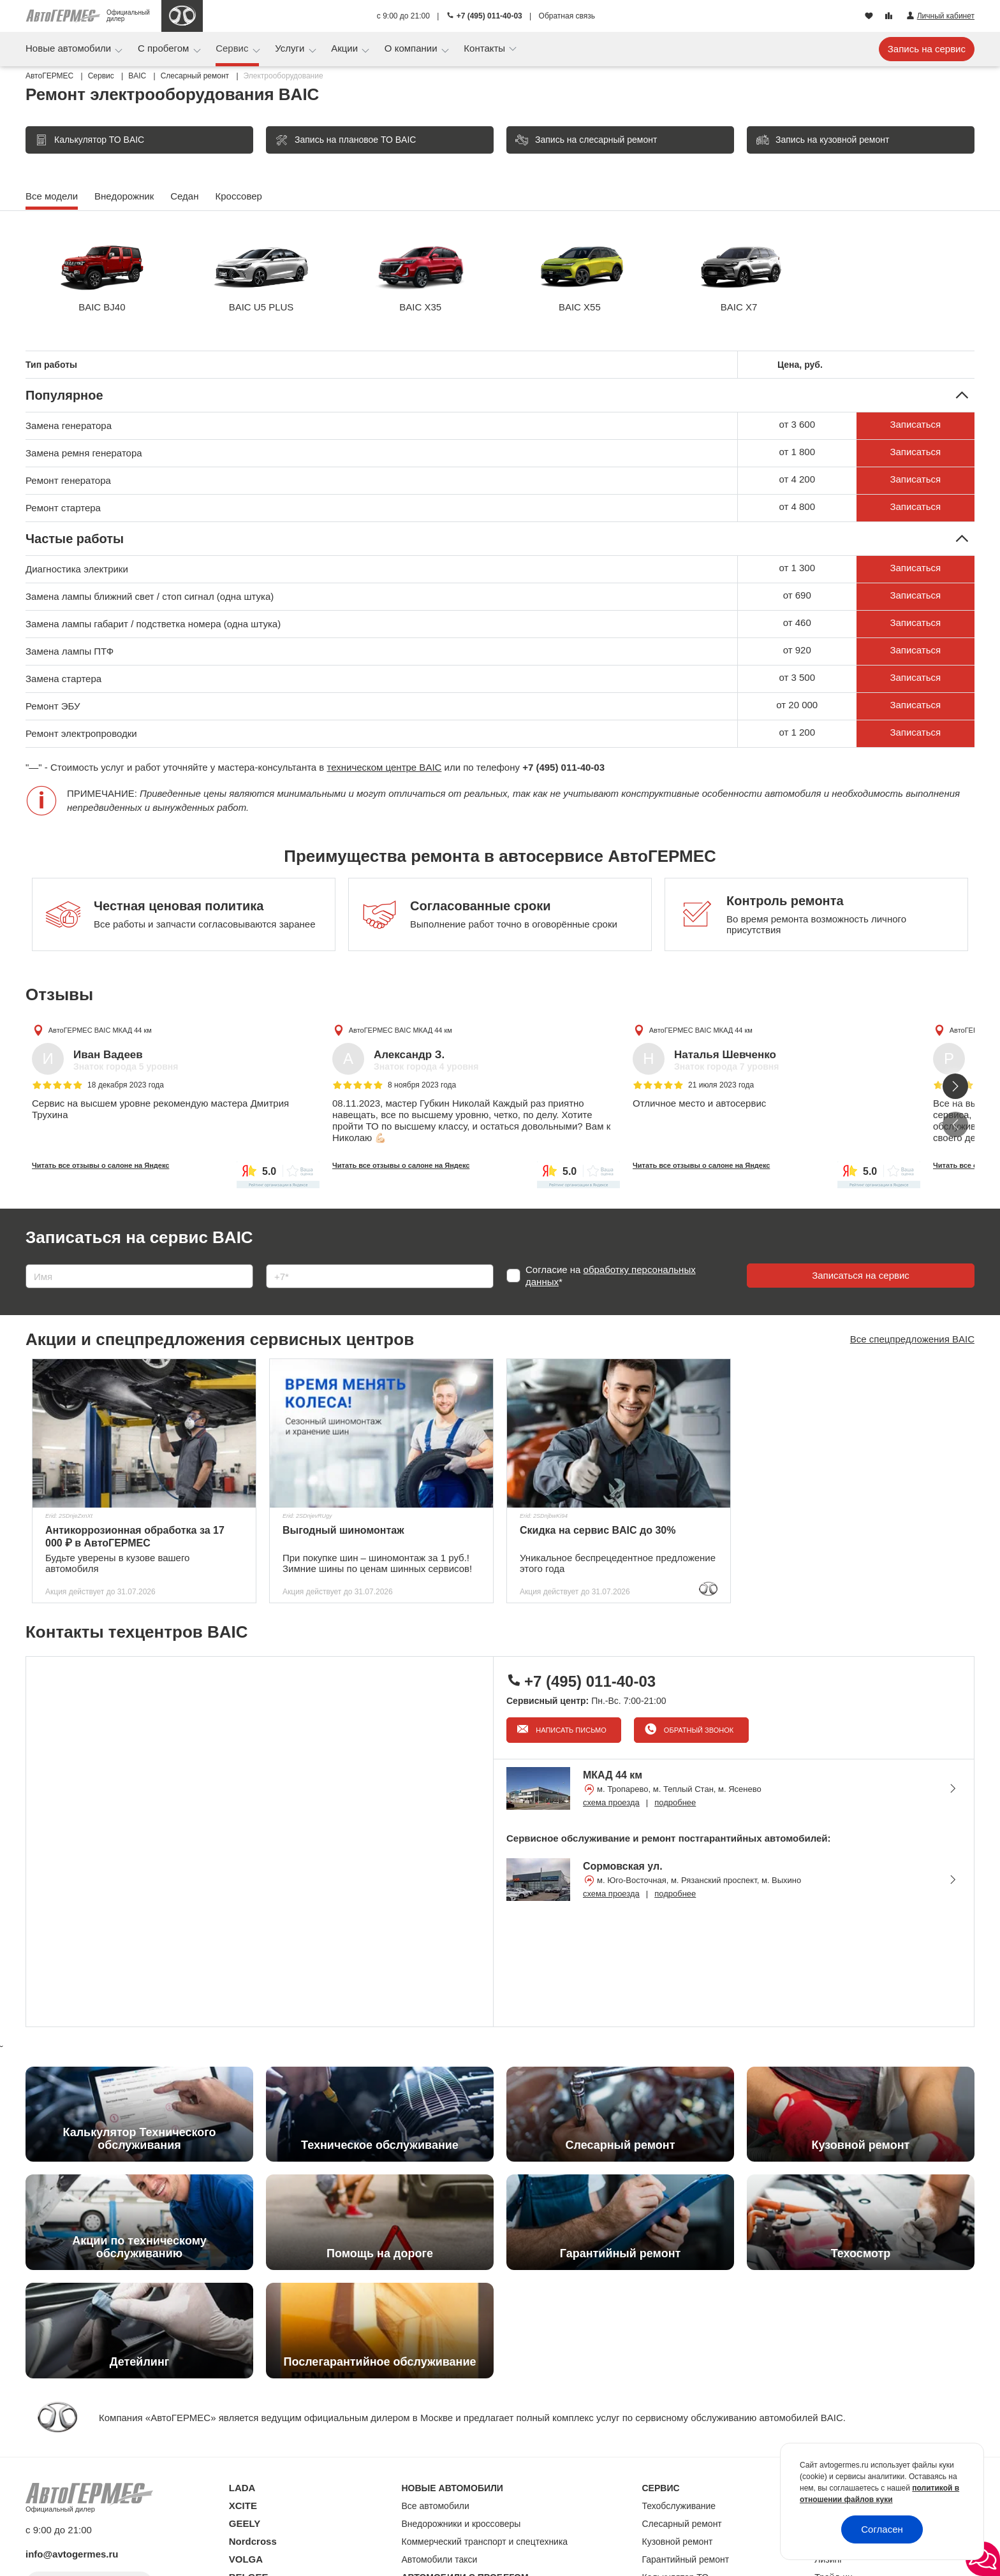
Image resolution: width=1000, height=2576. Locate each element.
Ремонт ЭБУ (53, 706)
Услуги (291, 48)
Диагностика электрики (77, 569)
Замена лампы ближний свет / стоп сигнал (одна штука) (150, 596)
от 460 (797, 622)
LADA (242, 2487)
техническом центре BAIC (384, 767)
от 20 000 (797, 704)
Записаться (915, 424)
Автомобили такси (440, 2559)
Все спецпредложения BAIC (912, 1339)
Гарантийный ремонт (686, 2559)
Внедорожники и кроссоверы (461, 2524)
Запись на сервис (927, 48)
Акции (345, 48)
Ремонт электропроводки (81, 733)
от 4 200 (797, 479)
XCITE (243, 2505)
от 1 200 (797, 732)
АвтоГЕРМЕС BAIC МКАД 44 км (100, 1030)
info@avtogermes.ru (72, 2554)
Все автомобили (435, 2506)
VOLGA (246, 2559)
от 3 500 (797, 677)
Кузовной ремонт (677, 2541)
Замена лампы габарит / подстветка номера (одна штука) (153, 623)
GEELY (244, 2523)
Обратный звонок (697, 1730)
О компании (412, 48)
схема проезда (611, 1802)
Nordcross (253, 2541)
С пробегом (165, 48)
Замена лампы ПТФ (70, 651)
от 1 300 (797, 567)
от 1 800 (797, 451)
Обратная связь (567, 15)
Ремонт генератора (68, 480)
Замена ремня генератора (84, 453)
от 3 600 (797, 424)
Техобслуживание (679, 2506)
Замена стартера (63, 678)
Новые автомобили (70, 48)
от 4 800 (797, 506)
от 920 (797, 649)
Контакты (486, 48)
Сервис (233, 48)
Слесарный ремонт (682, 2524)
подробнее (675, 1802)
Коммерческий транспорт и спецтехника (485, 2541)
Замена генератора (69, 425)
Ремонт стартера (63, 507)
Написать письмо (570, 1730)
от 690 (797, 595)
